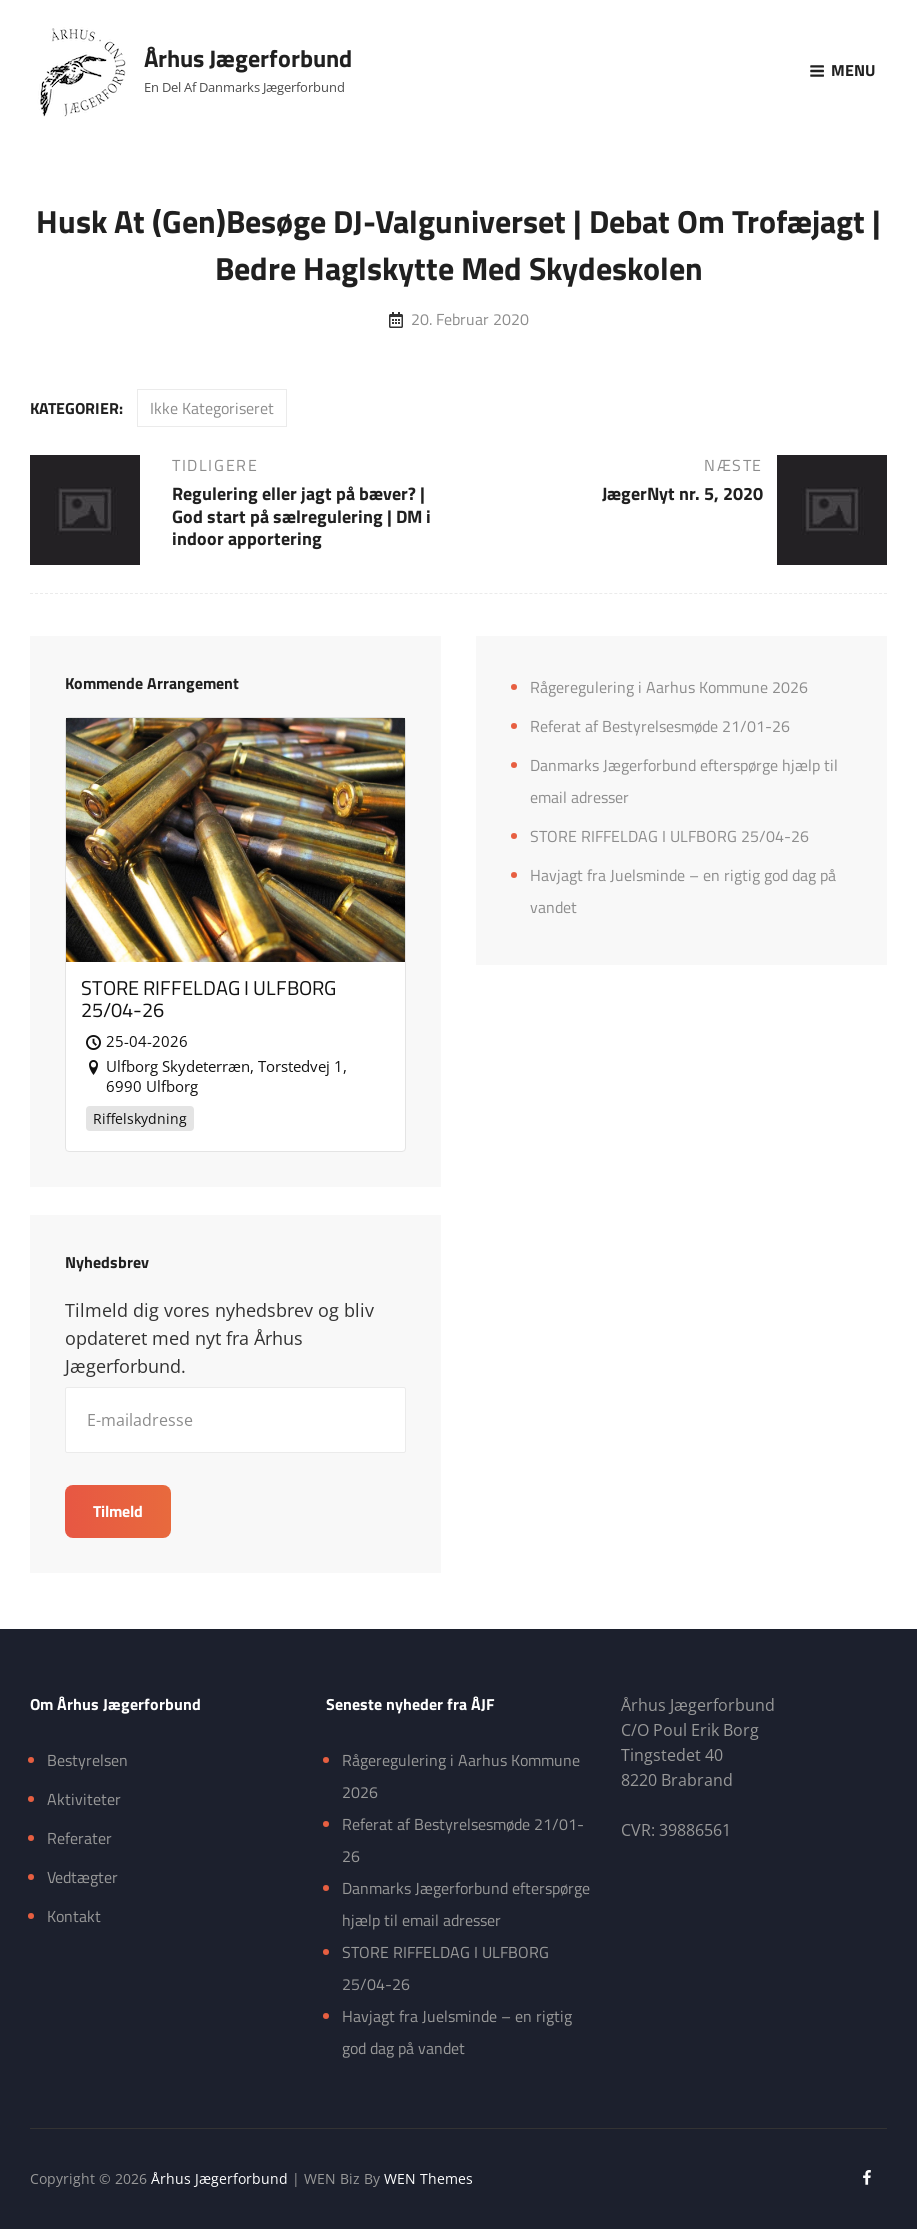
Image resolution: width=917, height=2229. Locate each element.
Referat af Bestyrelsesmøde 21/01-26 (660, 726)
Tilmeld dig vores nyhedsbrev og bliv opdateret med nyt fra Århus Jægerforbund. (219, 1338)
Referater (79, 1838)
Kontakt (74, 1916)
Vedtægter (82, 1877)
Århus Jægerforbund (248, 58)
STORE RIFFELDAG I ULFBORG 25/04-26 (669, 836)
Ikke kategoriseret (212, 408)
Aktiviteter (84, 1799)
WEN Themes (428, 2178)
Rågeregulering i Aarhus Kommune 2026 (669, 687)
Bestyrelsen (87, 1760)
